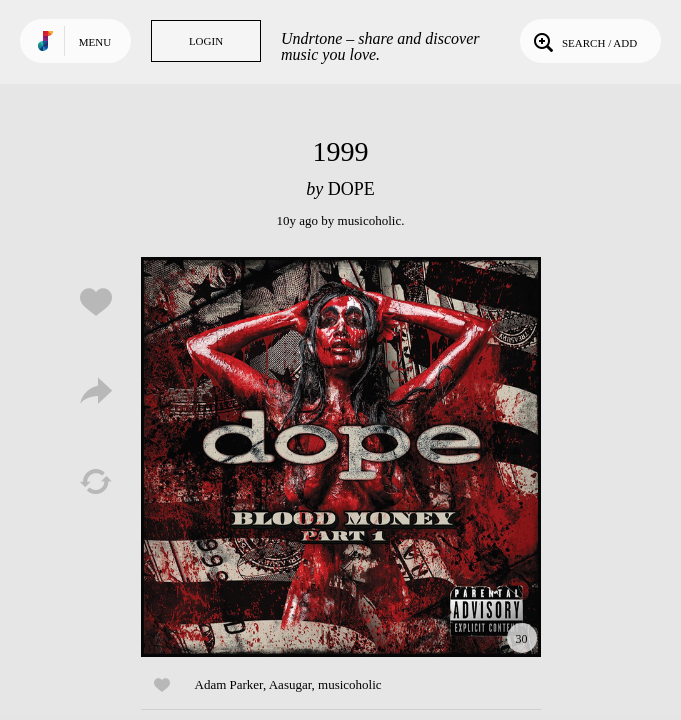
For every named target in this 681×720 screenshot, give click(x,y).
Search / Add (583, 41)
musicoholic (370, 220)
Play (341, 457)
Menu (95, 42)
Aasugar (290, 684)
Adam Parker (229, 684)
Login (206, 41)
